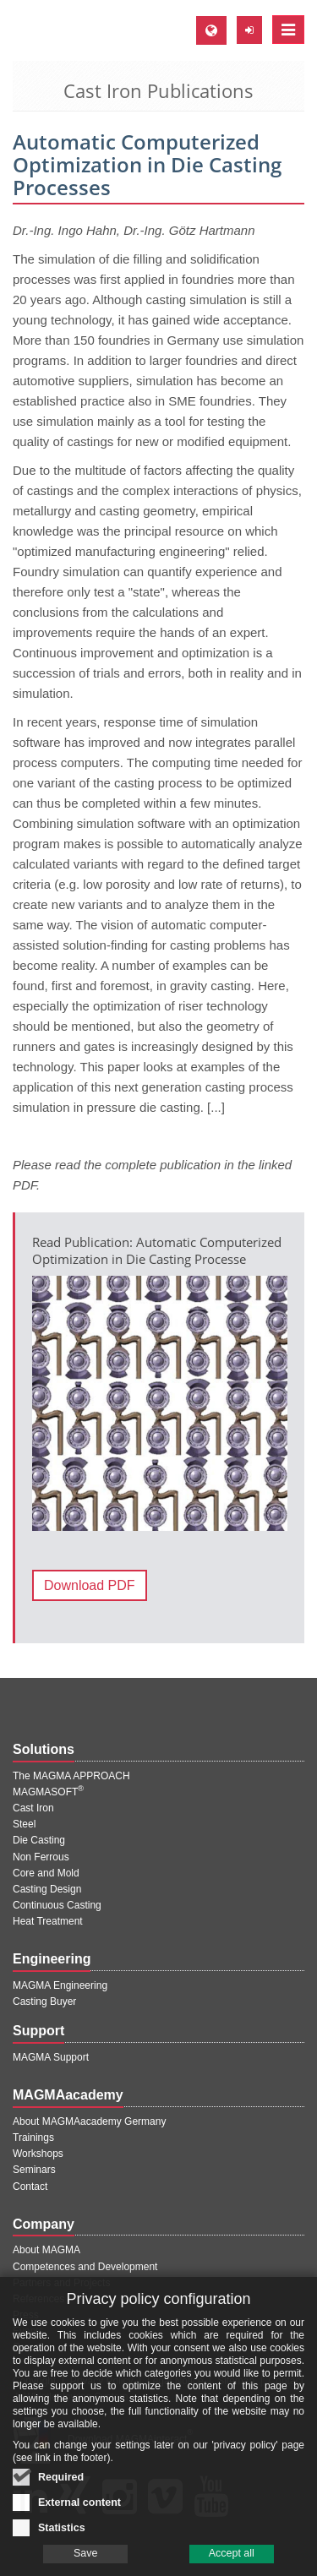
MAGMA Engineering (60, 1985)
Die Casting (39, 1840)
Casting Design (47, 1889)
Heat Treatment (48, 1921)
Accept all (231, 2564)
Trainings (33, 2137)
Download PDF (89, 1585)
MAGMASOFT (48, 1792)
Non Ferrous (41, 1857)
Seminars (34, 2170)
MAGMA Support (51, 2057)
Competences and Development (85, 2267)
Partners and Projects (61, 2283)
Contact (30, 2186)
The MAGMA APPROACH (71, 1776)
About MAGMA (46, 2250)
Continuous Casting (57, 1905)
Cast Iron (33, 1808)
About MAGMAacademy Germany (89, 2121)
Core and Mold (46, 1873)
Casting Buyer (44, 2001)
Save (86, 2564)
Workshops (38, 2153)
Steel (24, 1824)
